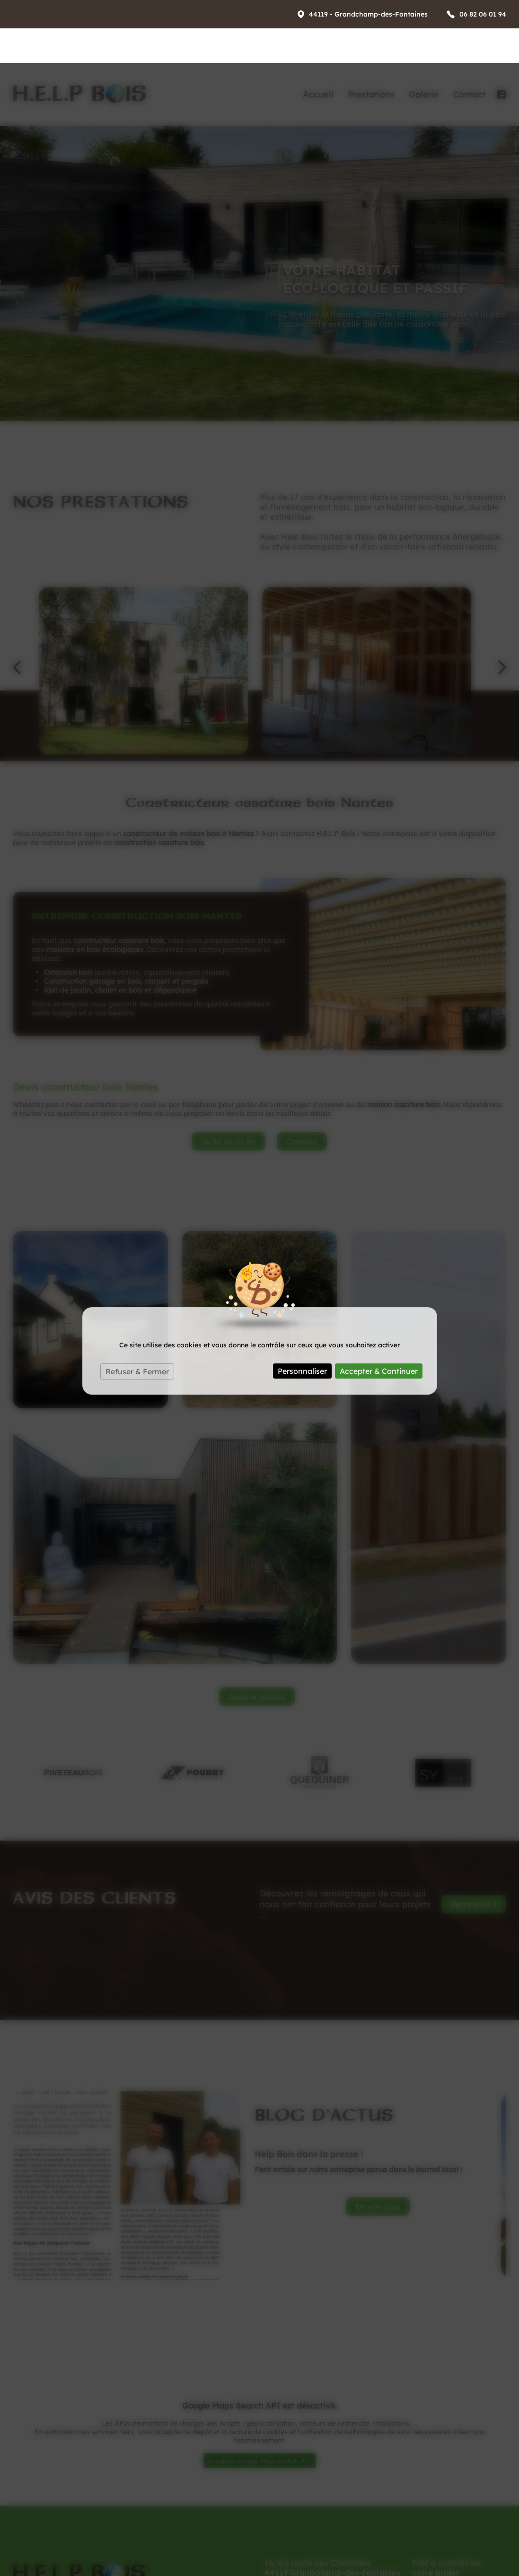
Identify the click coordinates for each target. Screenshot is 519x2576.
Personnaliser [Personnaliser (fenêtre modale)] (302, 1308)
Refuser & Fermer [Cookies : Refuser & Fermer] (137, 1308)
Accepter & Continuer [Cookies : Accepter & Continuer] (379, 1308)
